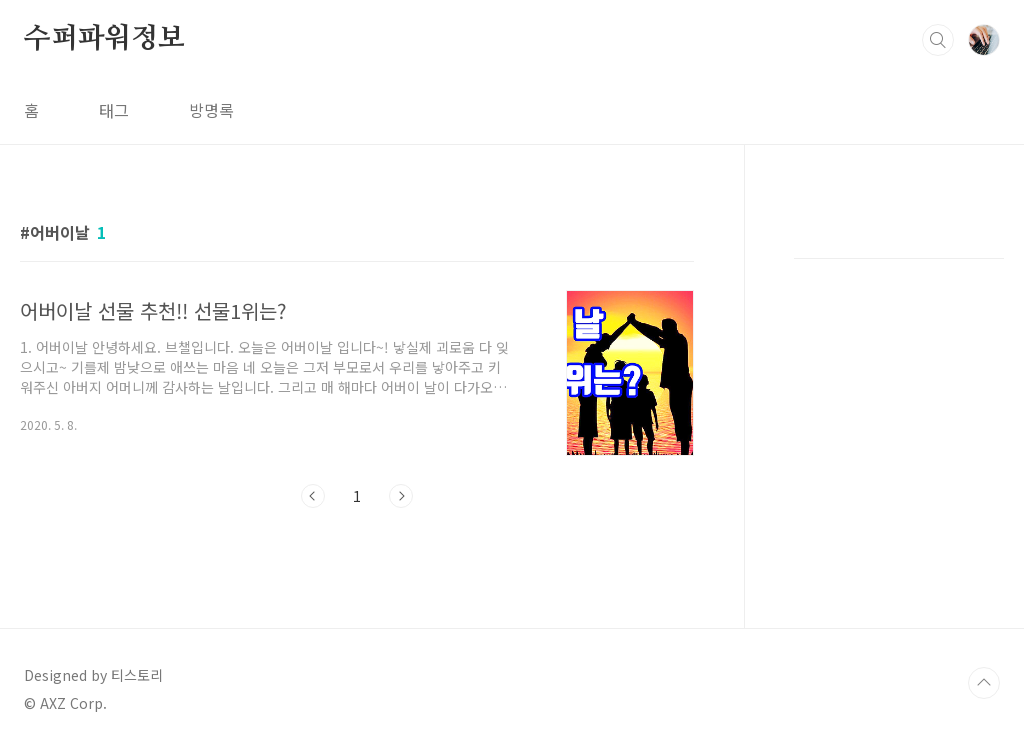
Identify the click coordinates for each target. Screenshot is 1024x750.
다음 (401, 496)
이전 (313, 496)
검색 (938, 40)
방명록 (211, 110)
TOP (984, 683)
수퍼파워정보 (104, 39)
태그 (114, 110)
